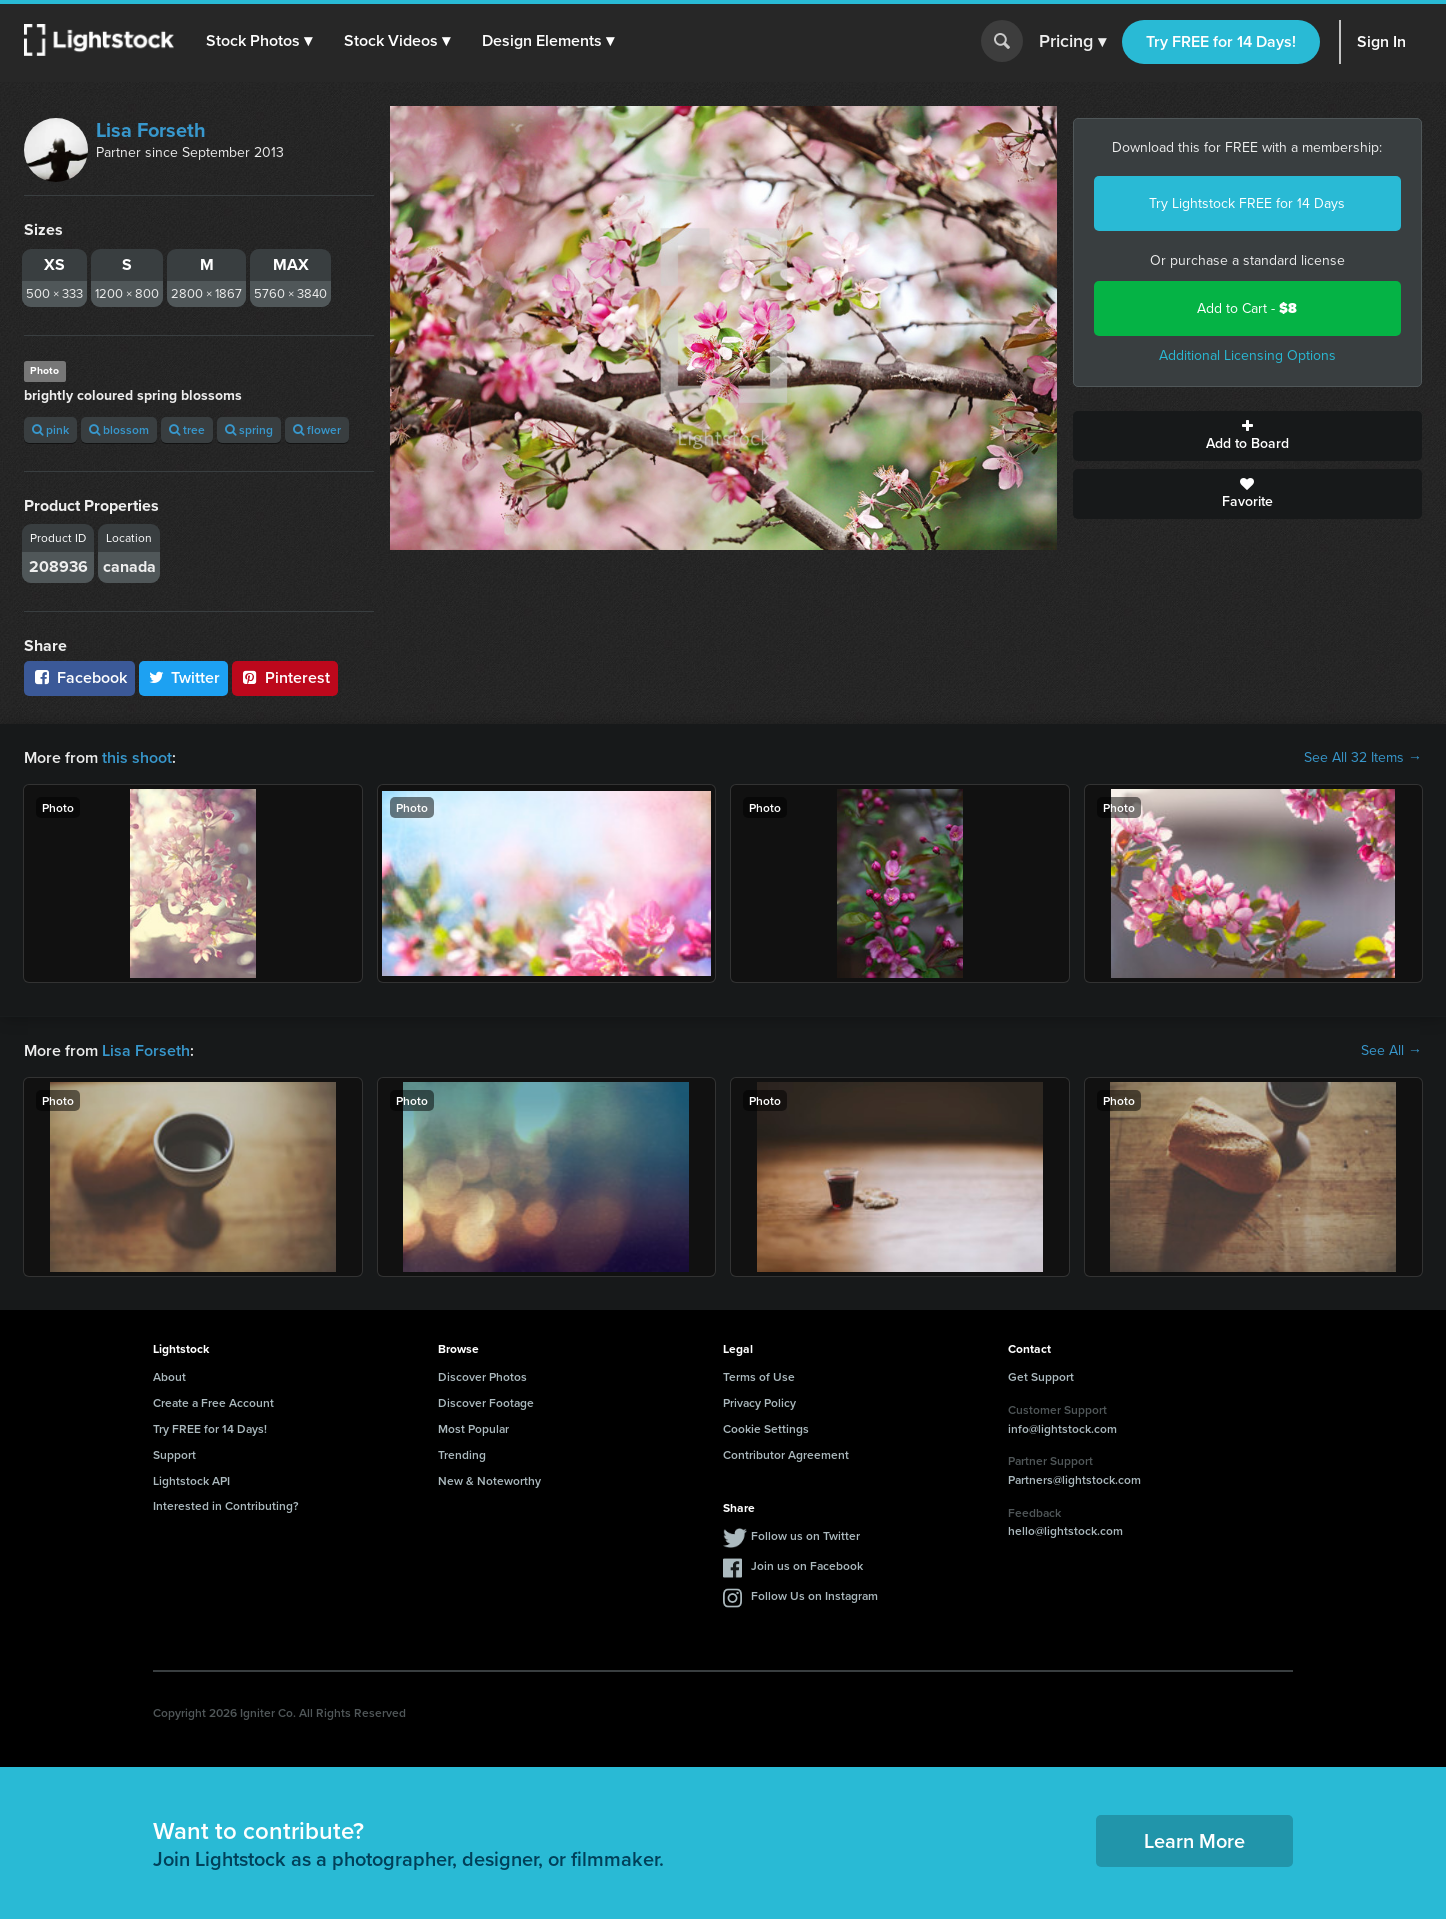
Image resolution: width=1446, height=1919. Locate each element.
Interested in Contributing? (226, 1505)
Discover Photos (482, 1376)
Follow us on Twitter (805, 1535)
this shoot (137, 757)
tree (187, 429)
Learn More (1194, 1840)
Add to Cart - (1247, 308)
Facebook (79, 677)
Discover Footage (486, 1402)
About (169, 1376)
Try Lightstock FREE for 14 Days (1247, 203)
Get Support (1041, 1376)
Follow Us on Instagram (814, 1595)
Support (174, 1454)
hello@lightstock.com (1065, 1530)
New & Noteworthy (489, 1480)
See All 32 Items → (1363, 758)
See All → (1391, 1051)
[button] (259, 41)
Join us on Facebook (807, 1565)
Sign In (1381, 41)
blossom (119, 429)
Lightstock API (191, 1480)
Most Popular (473, 1428)
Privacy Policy (759, 1402)
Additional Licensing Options (1247, 355)
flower (317, 429)
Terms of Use (759, 1376)
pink (50, 429)
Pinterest (285, 677)
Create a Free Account (213, 1402)
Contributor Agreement (786, 1454)
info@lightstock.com (1062, 1428)
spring (249, 429)
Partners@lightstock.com (1074, 1479)
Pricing (1072, 42)
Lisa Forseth (151, 130)
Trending (462, 1454)
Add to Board (1248, 436)
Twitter (184, 677)
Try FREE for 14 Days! (1221, 41)
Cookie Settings (766, 1428)
